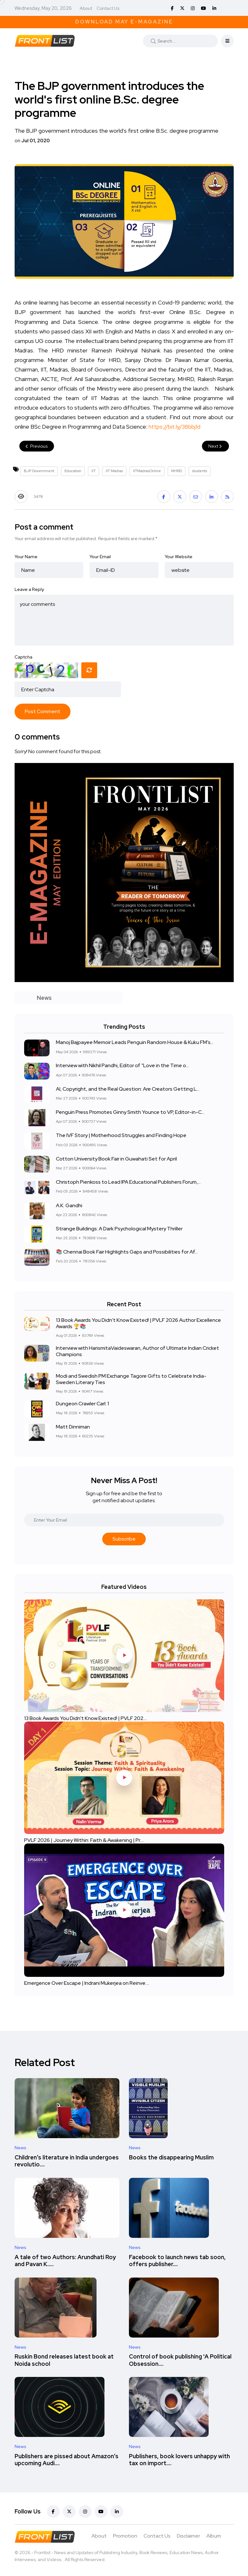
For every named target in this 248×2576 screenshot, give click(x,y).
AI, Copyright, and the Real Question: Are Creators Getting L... (127, 1089)
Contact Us (108, 8)
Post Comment (42, 711)
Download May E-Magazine (124, 21)
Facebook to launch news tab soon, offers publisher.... (177, 2260)
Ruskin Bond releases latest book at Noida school (64, 2360)
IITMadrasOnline (147, 470)
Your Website (178, 556)
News (20, 2148)
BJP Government (39, 470)
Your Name (26, 556)
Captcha (23, 657)
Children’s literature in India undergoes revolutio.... (67, 2161)
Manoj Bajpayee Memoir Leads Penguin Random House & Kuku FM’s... (134, 1042)
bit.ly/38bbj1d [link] (174, 426)
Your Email (100, 556)
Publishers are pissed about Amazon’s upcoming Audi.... (66, 2459)
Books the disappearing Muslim (171, 2157)
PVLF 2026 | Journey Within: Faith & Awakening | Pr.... (84, 1840)
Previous (37, 446)
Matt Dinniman (73, 1426)
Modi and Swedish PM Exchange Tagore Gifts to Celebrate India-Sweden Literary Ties (131, 1378)
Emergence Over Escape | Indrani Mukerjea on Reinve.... (86, 1983)
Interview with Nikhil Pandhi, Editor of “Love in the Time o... (122, 1065)
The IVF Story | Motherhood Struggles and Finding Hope (121, 1135)
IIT (93, 470)
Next (215, 446)
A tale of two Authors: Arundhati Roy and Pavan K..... (65, 2260)
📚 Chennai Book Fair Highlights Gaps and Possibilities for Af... (127, 1251)
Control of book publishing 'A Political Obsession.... (180, 2360)
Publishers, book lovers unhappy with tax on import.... (179, 2459)
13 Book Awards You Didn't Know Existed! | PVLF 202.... (85, 1718)
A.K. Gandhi (69, 1205)
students (199, 470)
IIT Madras (114, 470)
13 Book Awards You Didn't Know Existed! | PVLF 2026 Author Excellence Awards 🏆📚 (138, 1322)
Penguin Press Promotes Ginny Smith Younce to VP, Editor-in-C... (130, 1112)
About (86, 8)
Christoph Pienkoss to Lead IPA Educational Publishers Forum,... (128, 1182)
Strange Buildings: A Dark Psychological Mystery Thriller (119, 1228)
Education (72, 470)
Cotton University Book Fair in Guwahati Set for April (116, 1158)
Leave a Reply (29, 589)
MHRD (176, 470)
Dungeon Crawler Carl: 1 (82, 1403)
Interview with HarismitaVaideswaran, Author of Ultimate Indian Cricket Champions (137, 1350)
